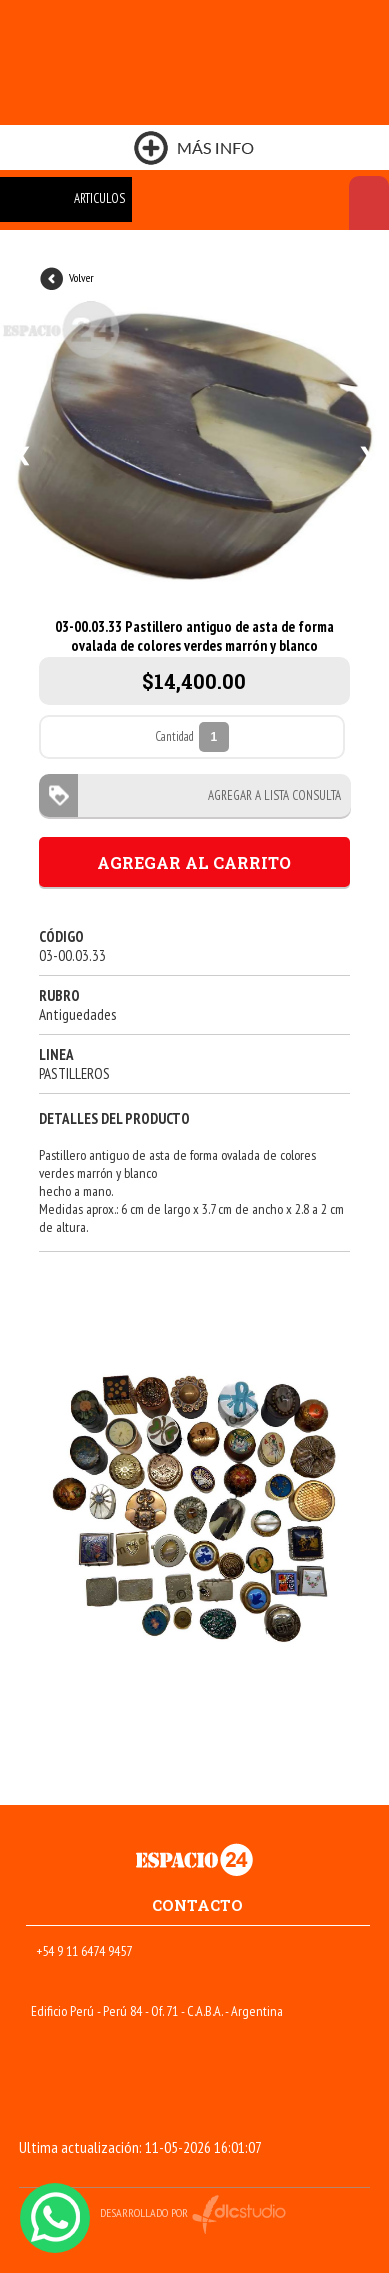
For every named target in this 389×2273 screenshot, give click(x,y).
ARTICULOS (99, 198)
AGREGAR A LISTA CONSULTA (268, 795)
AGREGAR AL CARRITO (194, 862)
